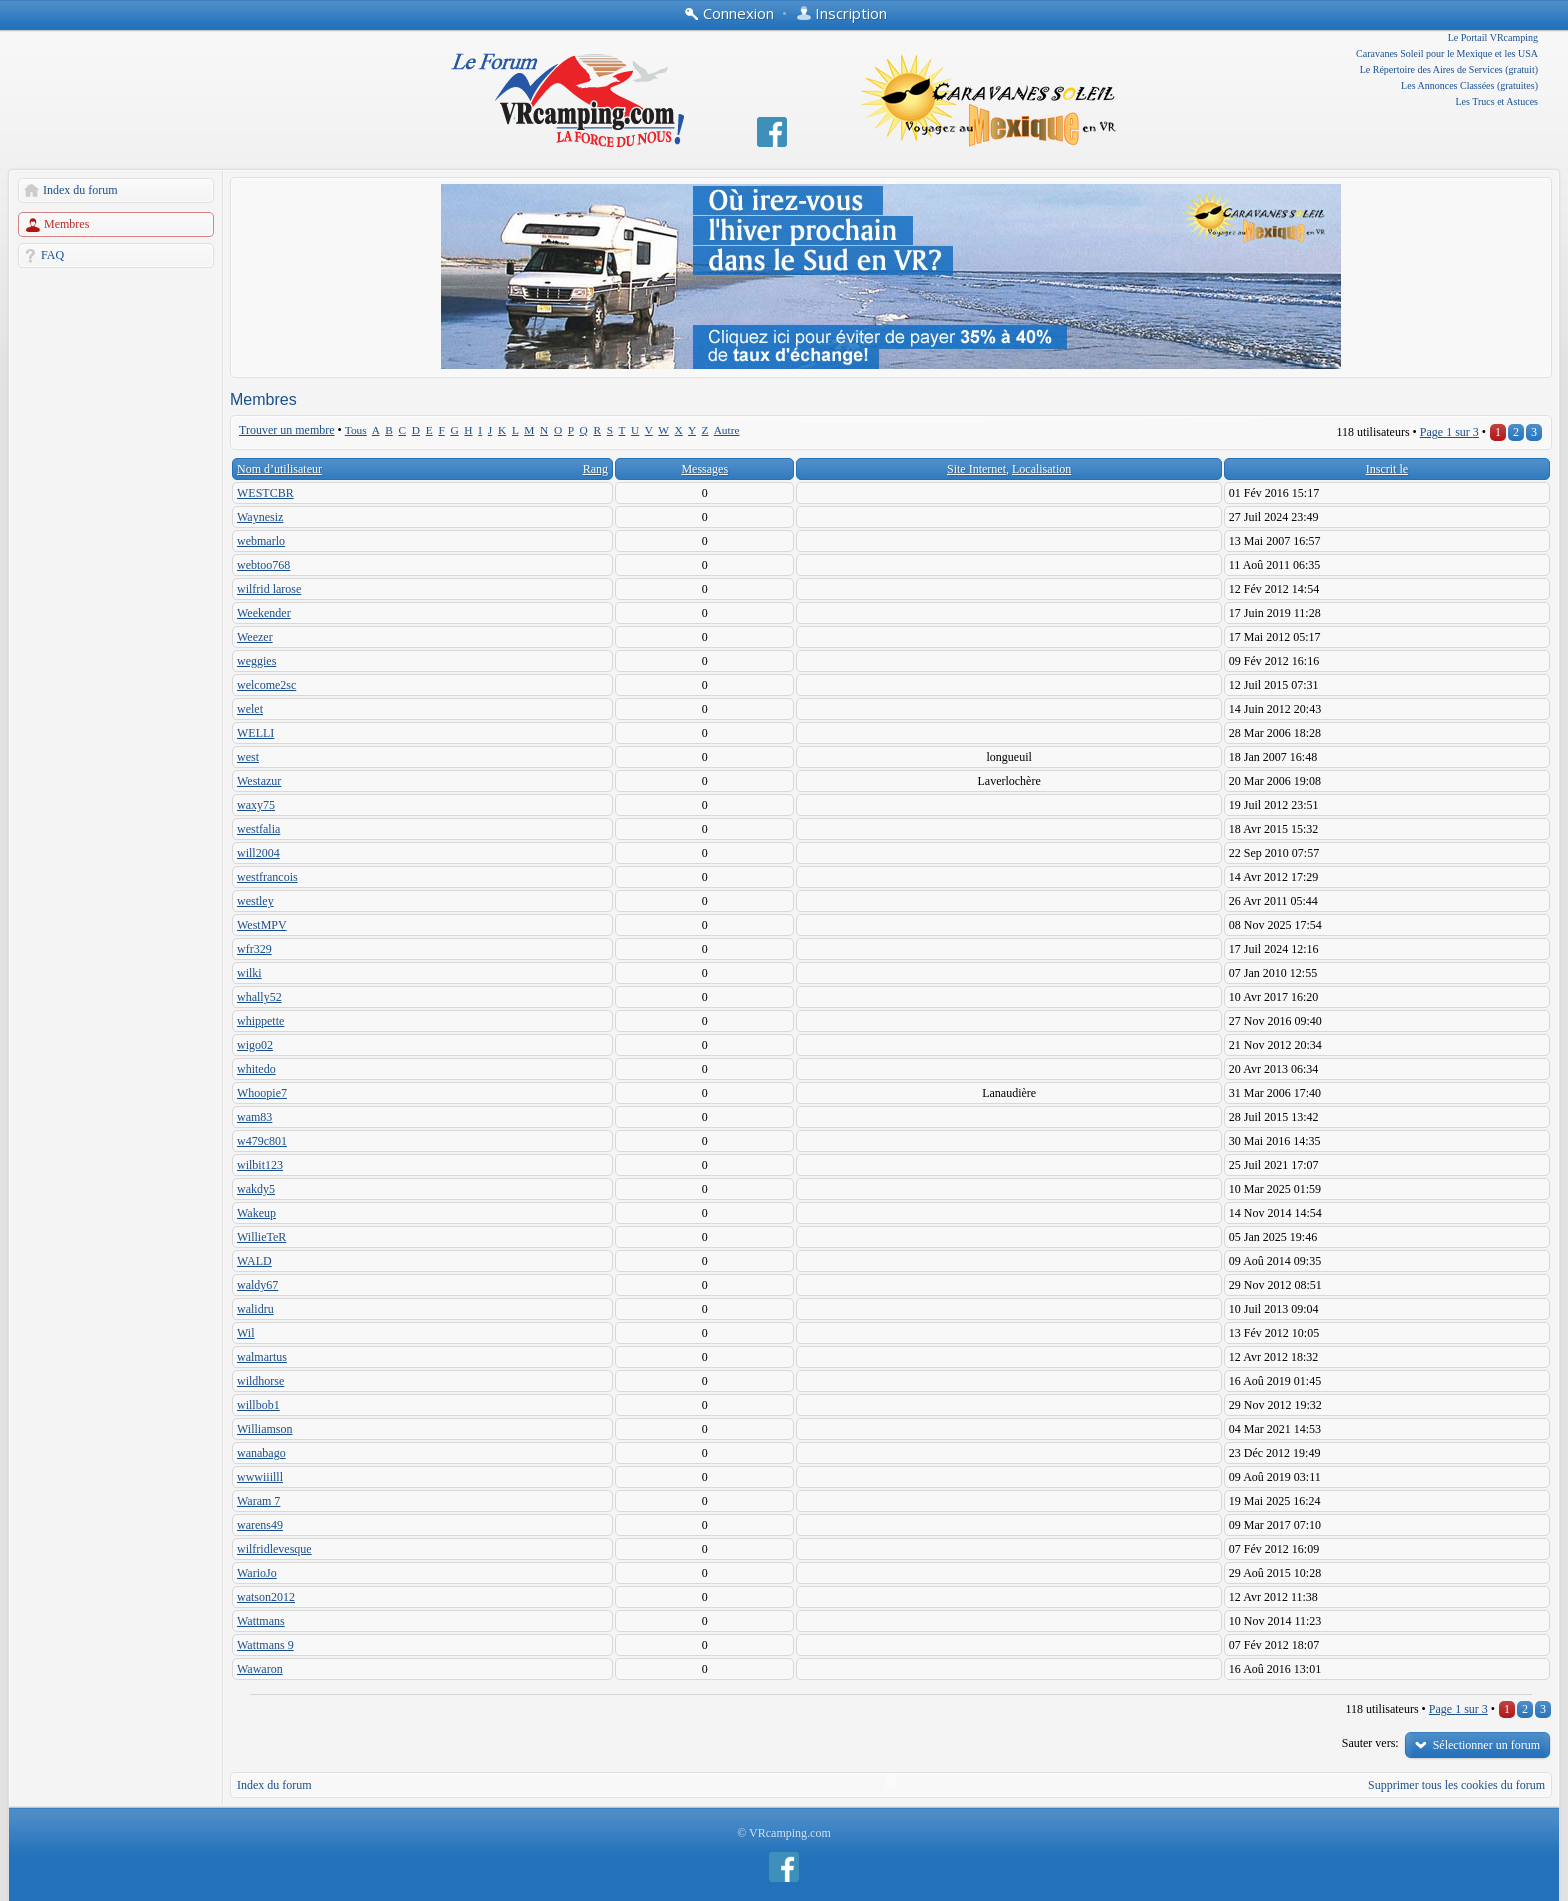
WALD (254, 1261)
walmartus (262, 1357)
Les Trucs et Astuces (1497, 101)
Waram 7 (258, 1501)
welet (250, 709)
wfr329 (254, 949)
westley (255, 901)
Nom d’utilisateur (279, 469)
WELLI (255, 733)
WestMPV (262, 925)
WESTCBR (265, 493)
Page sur (1449, 432)
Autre (727, 430)
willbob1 (258, 1405)
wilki (249, 973)
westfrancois (267, 877)
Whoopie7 (262, 1093)
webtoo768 (263, 565)
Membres (66, 224)
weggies (256, 661)
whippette (260, 1021)
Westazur (259, 781)
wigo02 (255, 1045)
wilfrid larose (269, 589)
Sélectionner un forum (1486, 1745)
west (248, 757)
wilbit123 (260, 1165)
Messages (704, 469)
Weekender (264, 613)
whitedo (256, 1069)
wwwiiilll (260, 1477)
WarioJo (257, 1573)
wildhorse (260, 1381)
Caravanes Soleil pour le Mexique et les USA (1447, 53)
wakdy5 (256, 1189)
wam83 (254, 1117)
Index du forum (80, 190)
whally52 (259, 997)
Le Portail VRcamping (1493, 37)
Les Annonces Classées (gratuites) (1469, 85)
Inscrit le (1387, 469)
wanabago (261, 1453)
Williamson (265, 1429)
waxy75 (256, 805)
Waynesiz (260, 517)
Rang (595, 469)
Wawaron (260, 1669)
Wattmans (261, 1621)
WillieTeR (261, 1237)
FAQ (52, 255)
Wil (246, 1333)
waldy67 (257, 1285)
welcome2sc (266, 685)
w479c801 (262, 1141)
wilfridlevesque (274, 1549)
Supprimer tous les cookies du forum (1456, 1785)
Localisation (1041, 469)
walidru (255, 1309)
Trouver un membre (287, 430)
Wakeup (256, 1213)
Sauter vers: (1370, 1743)
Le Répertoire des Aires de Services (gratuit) (1449, 69)
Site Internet (976, 469)
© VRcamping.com (784, 1833)
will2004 (258, 853)
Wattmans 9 (265, 1645)
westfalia (258, 829)
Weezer (255, 637)
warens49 (260, 1525)
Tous (356, 430)
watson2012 (266, 1597)
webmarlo (261, 541)
